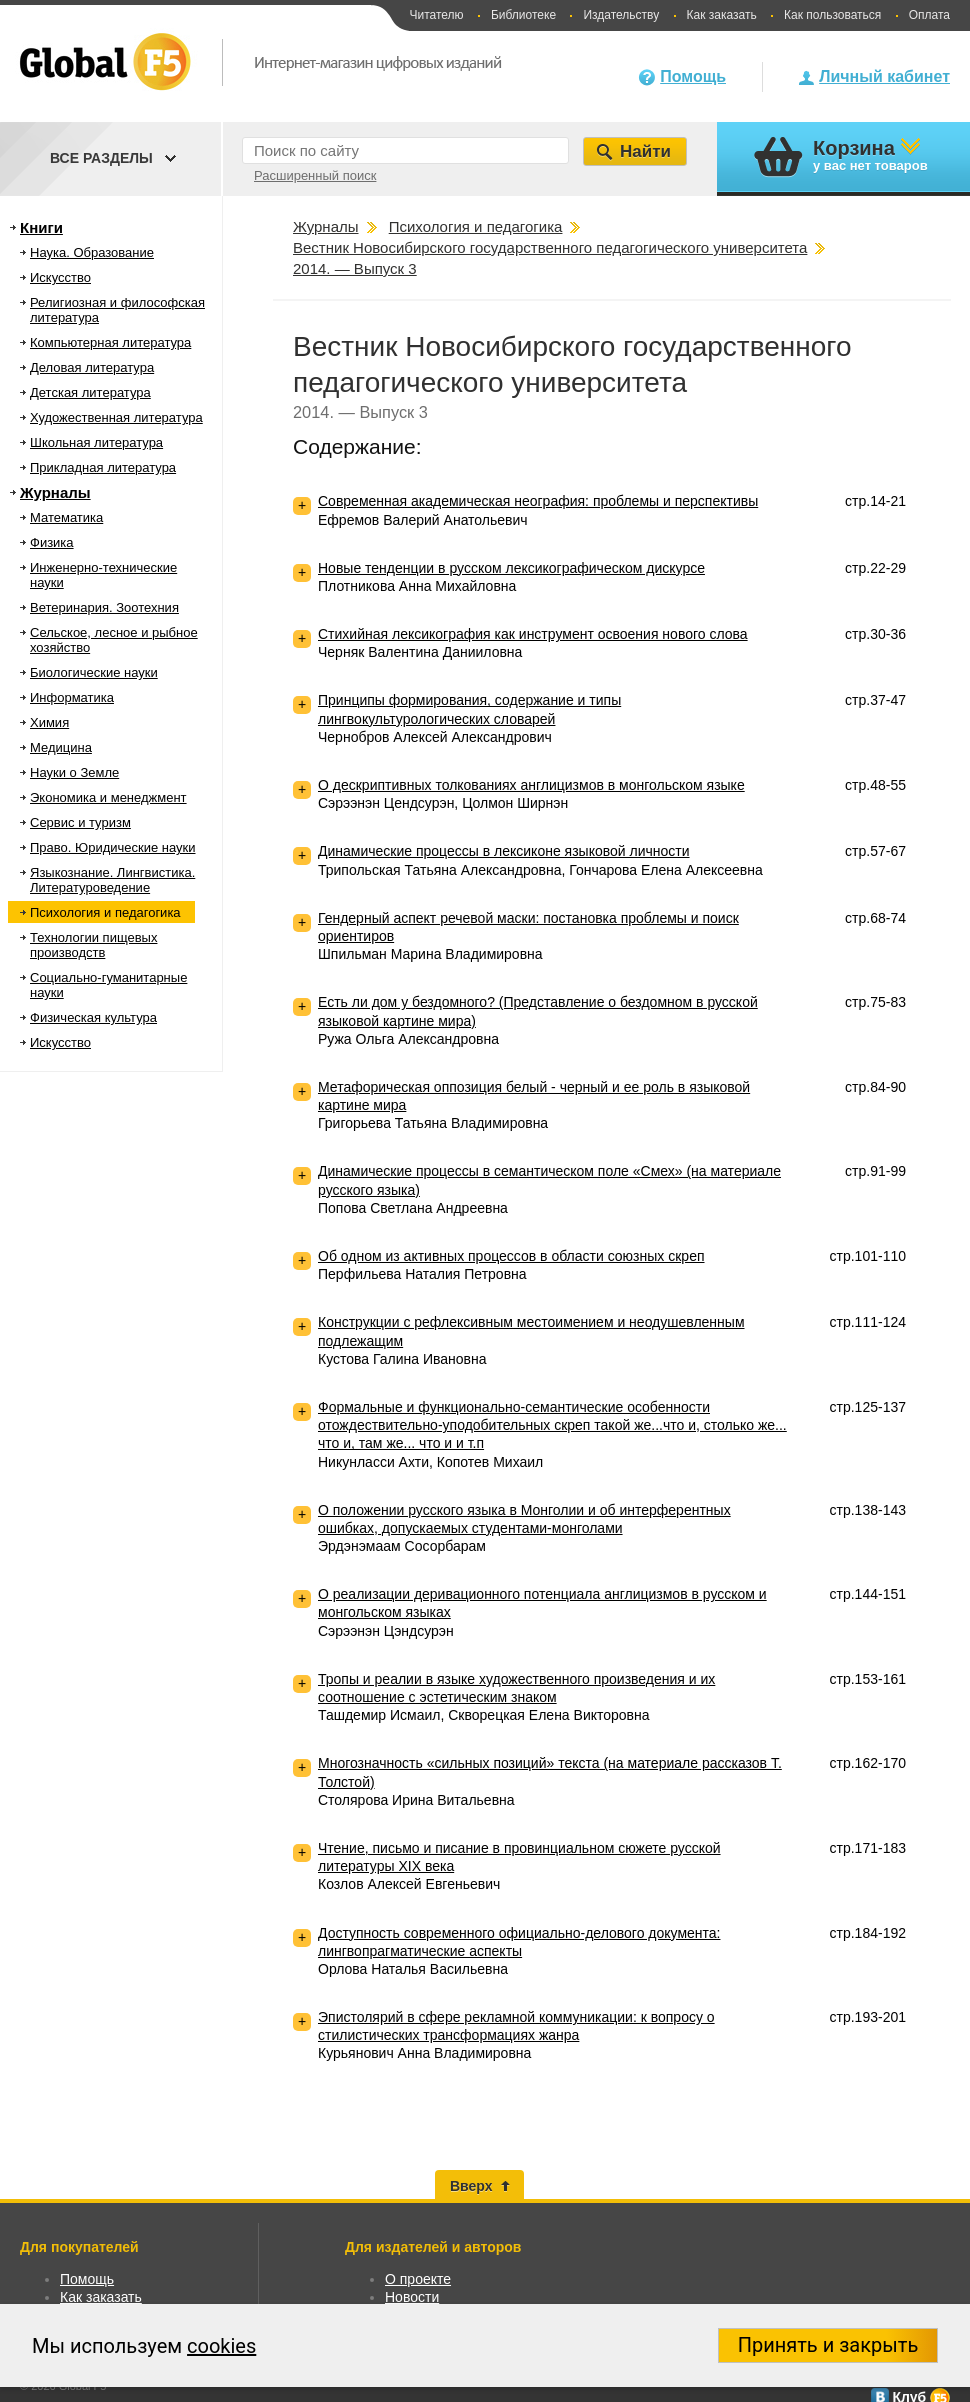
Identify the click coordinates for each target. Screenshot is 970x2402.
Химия (49, 722)
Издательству (621, 15)
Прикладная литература (103, 467)
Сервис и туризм (80, 822)
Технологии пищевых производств (93, 945)
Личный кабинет (884, 76)
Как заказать (722, 15)
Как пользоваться (832, 15)
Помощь (693, 76)
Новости (412, 2297)
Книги (41, 227)
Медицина (61, 747)
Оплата (929, 15)
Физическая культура (93, 1017)
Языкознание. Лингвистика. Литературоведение (112, 880)
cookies (221, 2346)
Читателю (436, 15)
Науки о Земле (74, 772)
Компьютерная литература (110, 342)
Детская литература (90, 392)
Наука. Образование (92, 252)
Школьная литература (96, 442)
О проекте (418, 2279)
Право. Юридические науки (113, 847)
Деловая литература (92, 367)
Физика (52, 542)
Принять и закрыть (828, 2345)
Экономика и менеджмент (108, 797)
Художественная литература (116, 417)
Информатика (72, 697)
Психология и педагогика (105, 912)
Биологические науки (94, 672)
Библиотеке (523, 15)
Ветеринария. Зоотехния (104, 607)
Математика (66, 517)
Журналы (55, 492)
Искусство (60, 277)
